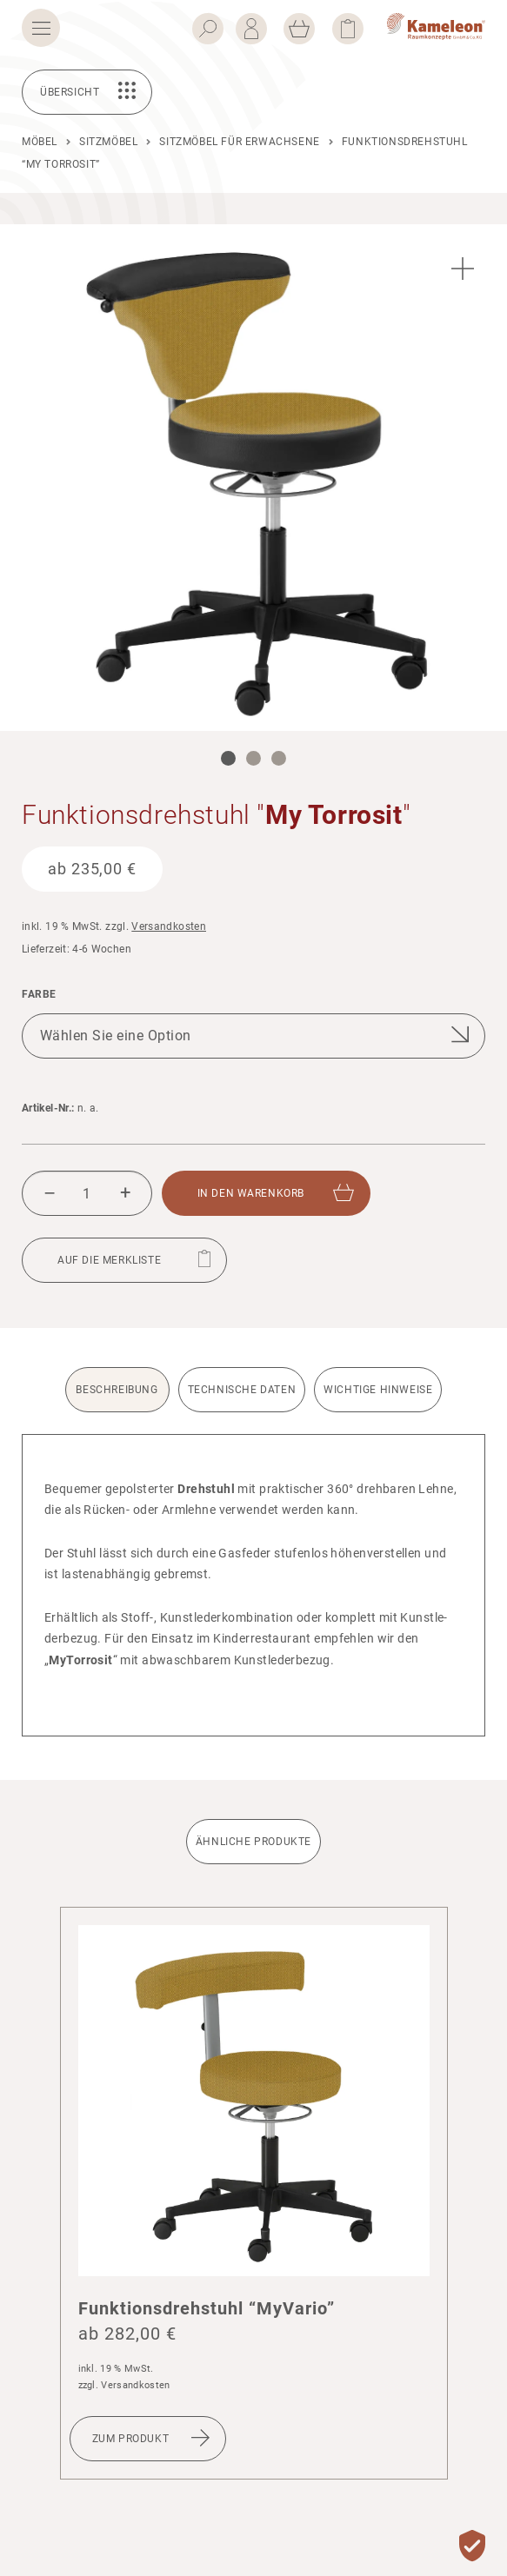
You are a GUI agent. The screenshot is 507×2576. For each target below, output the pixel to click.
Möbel (39, 142)
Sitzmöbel (108, 142)
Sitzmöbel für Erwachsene (239, 142)
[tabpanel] (253, 477)
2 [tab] (253, 758)
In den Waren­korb (251, 1193)
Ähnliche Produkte (253, 1842)
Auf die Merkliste (109, 1260)
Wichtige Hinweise (378, 1390)
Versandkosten (168, 926)
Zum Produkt (131, 2439)
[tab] (119, 1400)
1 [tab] (228, 758)
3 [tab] (278, 758)
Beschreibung (116, 1390)
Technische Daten (242, 1390)
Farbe (39, 994)
